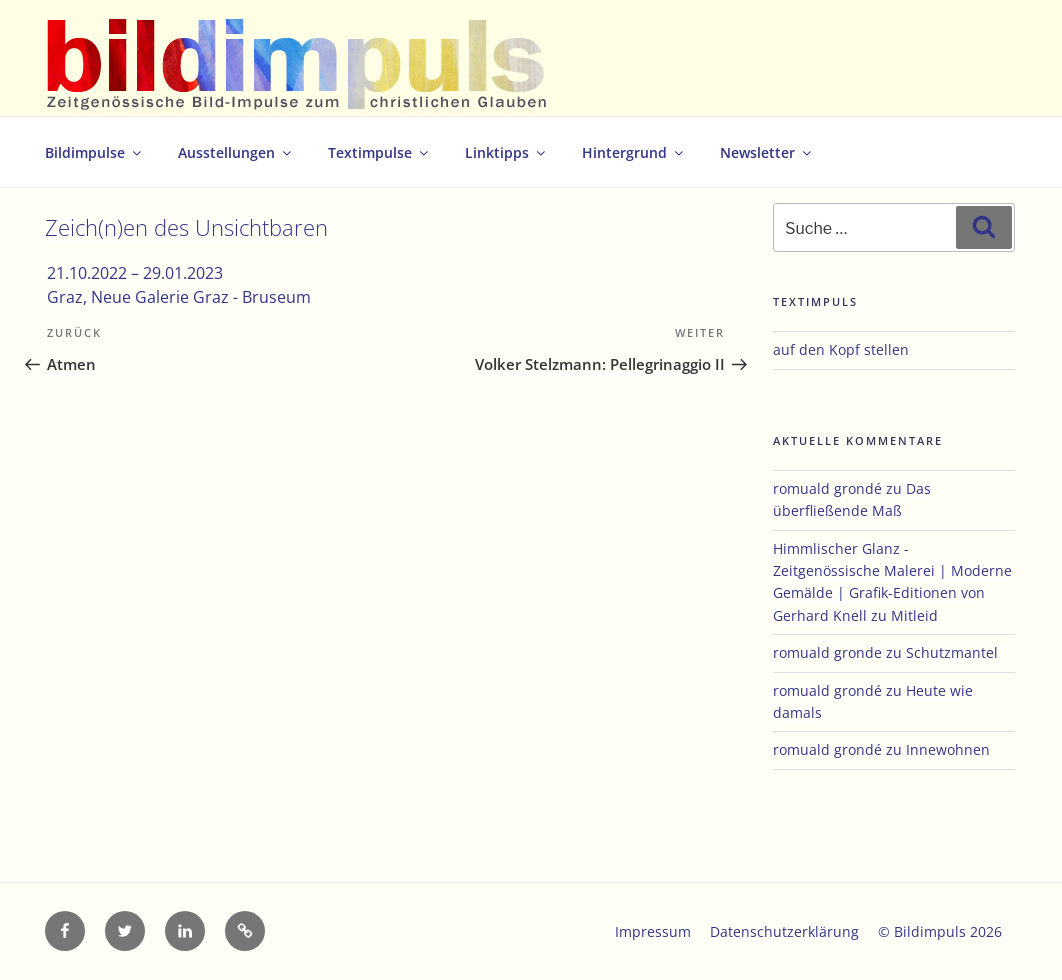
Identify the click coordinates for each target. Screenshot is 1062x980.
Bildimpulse (94, 152)
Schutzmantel (952, 652)
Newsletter (767, 152)
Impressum (653, 931)
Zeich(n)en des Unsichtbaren (186, 227)
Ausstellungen (236, 152)
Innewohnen (948, 749)
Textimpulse (379, 152)
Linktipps (506, 152)
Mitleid (914, 615)
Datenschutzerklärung (784, 931)
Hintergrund (634, 152)
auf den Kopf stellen (841, 349)
